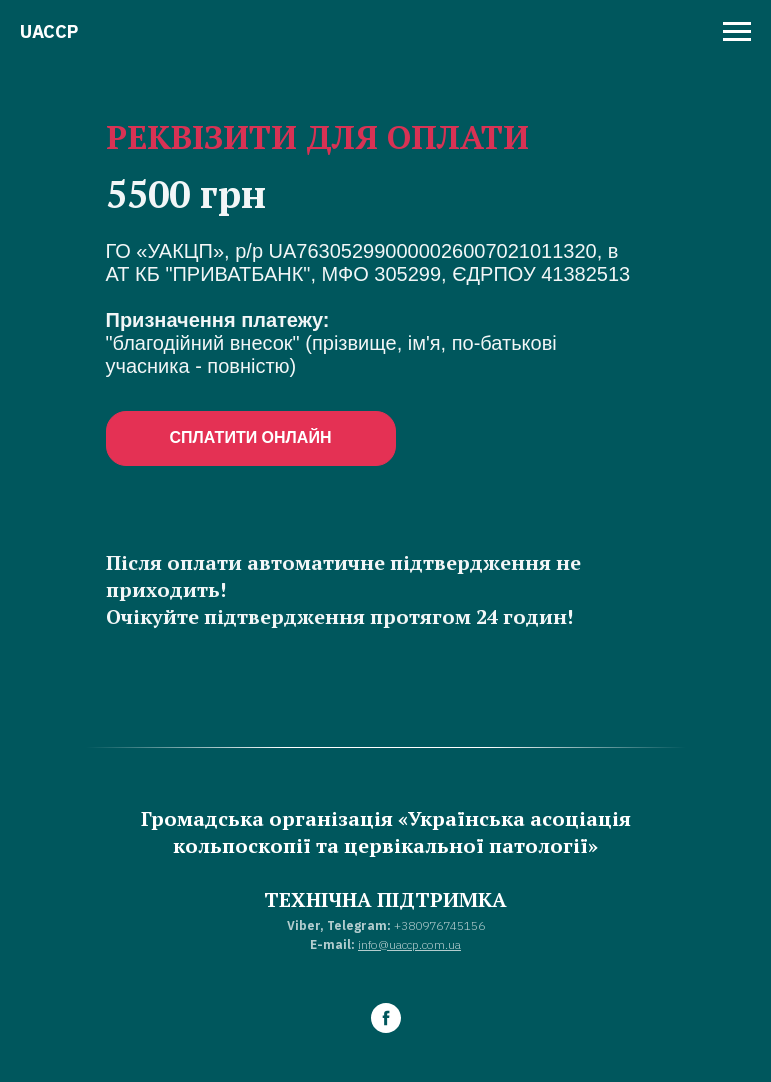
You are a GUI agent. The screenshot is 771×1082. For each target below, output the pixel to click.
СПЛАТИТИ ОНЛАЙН (251, 437)
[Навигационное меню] (737, 32)
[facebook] (386, 1018)
